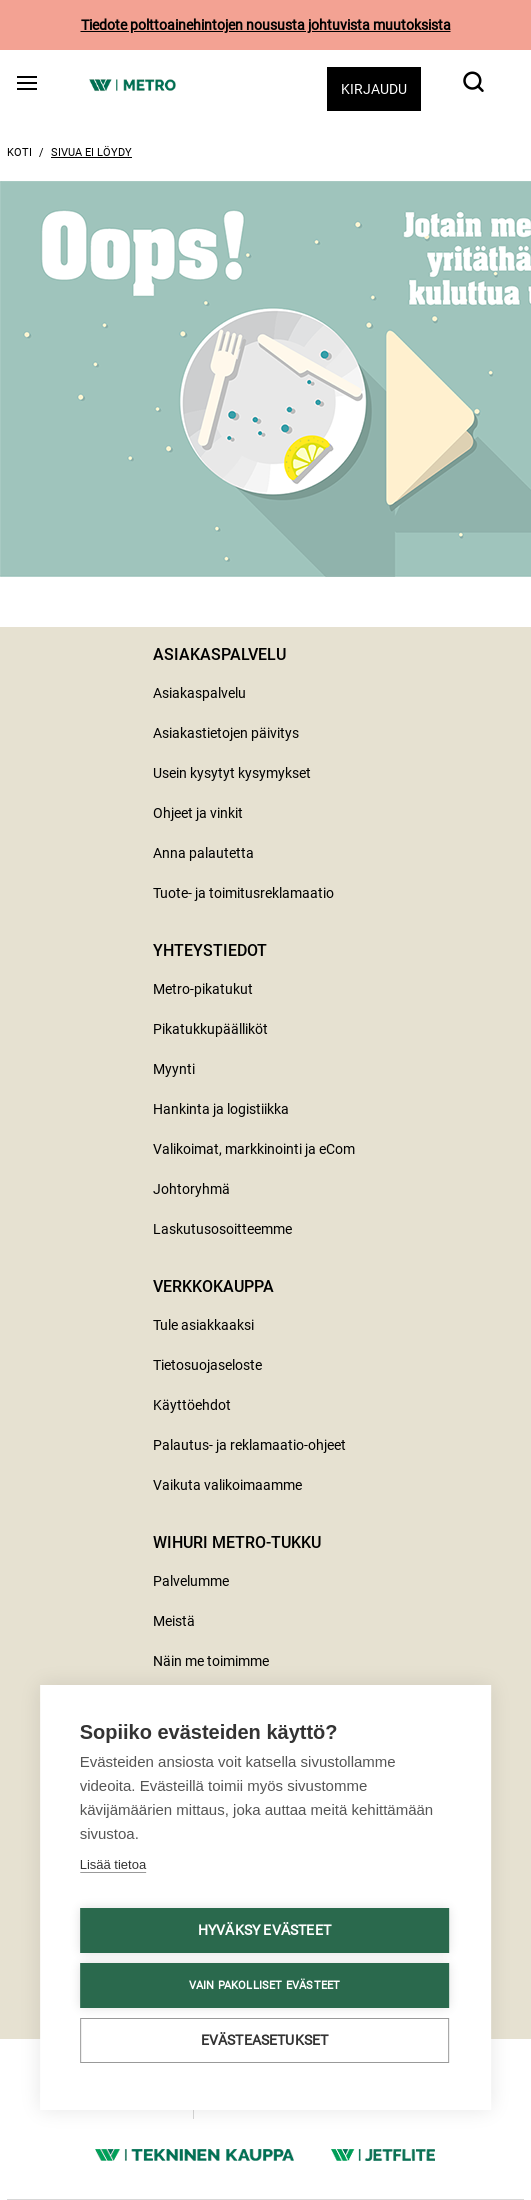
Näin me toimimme (211, 1661)
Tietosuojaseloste (207, 1365)
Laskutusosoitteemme (222, 1229)
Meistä (174, 1621)
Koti (19, 152)
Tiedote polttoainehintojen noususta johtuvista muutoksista (266, 25)
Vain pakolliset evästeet (265, 1985)
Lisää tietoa (113, 1864)
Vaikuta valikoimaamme (227, 1485)
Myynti (174, 1069)
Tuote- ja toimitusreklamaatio (243, 893)
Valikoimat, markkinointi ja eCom (254, 1149)
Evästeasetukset (265, 2040)
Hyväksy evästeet (264, 1930)
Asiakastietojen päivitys (226, 733)
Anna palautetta (203, 853)
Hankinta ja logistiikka (221, 1109)
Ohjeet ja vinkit (198, 813)
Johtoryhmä (191, 1189)
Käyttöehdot (192, 1405)
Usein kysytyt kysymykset (232, 773)
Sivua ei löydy (91, 152)
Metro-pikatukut (203, 989)
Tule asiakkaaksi (203, 1325)
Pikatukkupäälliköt (210, 1029)
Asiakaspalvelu (199, 693)
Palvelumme (191, 1581)
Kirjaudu (374, 89)
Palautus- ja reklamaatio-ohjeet (249, 1445)
